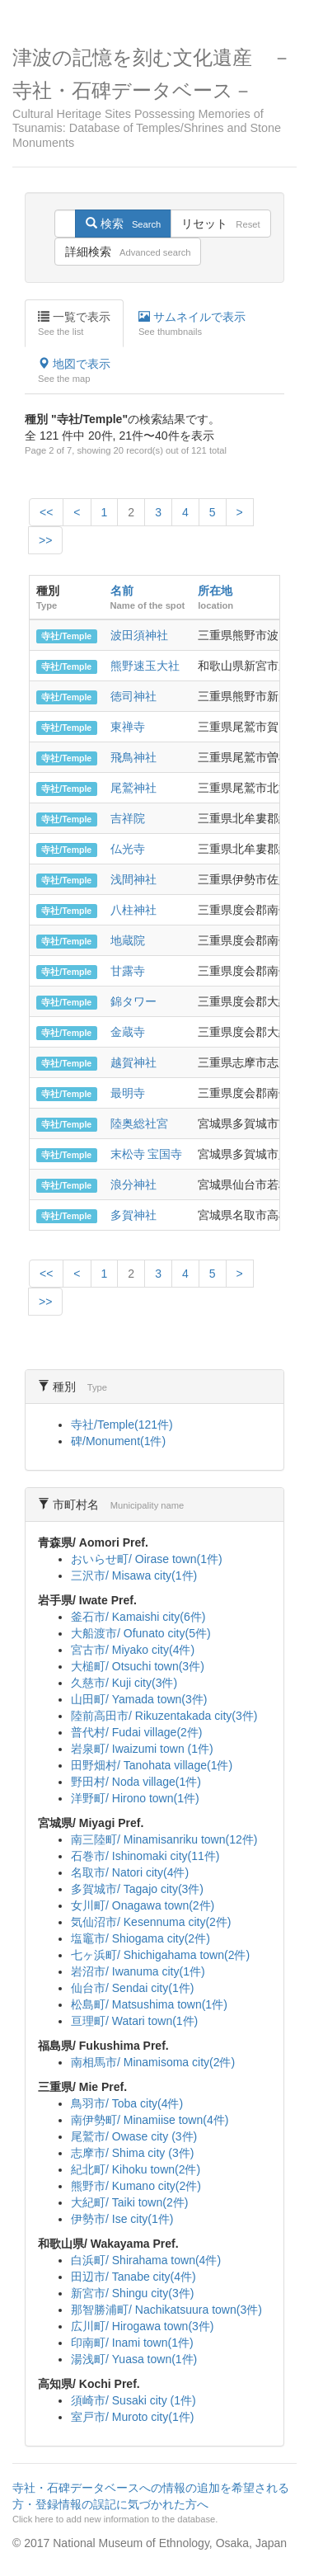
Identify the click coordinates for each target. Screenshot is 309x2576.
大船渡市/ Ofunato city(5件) (141, 1633)
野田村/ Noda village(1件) (136, 1781)
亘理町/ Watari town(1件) (134, 2020)
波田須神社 (139, 635)
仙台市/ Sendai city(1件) (132, 1987)
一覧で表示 (74, 324)
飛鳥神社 (133, 757)
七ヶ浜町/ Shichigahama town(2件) (160, 1954)
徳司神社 (133, 696)
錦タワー (133, 1001)
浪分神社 (133, 1184)
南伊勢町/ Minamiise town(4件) (149, 2119)
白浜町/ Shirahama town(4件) (146, 2260)
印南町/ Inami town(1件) (132, 2342)
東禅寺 (127, 726)
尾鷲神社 (133, 787)
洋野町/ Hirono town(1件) (135, 1798)
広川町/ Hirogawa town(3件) (142, 2326)
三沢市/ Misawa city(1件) (134, 1575)
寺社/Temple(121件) (122, 1424)
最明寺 (127, 1093)
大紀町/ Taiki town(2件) (129, 2202)
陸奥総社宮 (139, 1123)
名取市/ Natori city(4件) (130, 1872)
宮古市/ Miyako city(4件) (132, 1649)
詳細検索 (127, 251)
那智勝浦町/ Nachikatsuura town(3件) (166, 2309)
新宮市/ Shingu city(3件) (132, 2293)
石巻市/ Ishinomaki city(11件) (145, 1856)
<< (46, 512)
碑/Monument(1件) (118, 1441)
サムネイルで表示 (192, 324)
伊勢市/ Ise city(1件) (122, 2218)
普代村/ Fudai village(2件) (137, 1732)
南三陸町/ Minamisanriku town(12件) (164, 1839)
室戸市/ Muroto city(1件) (132, 2416)
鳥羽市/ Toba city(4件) (127, 2103)
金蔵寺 (127, 1031)
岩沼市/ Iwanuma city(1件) (138, 1971)
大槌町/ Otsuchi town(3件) (137, 1666)
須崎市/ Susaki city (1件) (133, 2400)
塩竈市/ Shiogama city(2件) (140, 1938)
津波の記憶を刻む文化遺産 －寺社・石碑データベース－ (154, 98)
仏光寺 (127, 848)
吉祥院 (127, 818)
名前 (121, 590)
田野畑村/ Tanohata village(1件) (151, 1765)
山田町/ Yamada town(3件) (139, 1699)
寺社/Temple (66, 636)
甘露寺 (127, 970)
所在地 (215, 590)
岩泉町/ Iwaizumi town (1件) (142, 1748)
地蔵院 (127, 940)
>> (45, 540)
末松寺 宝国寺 (146, 1154)
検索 (123, 223)
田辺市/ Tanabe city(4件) (133, 2276)
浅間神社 (133, 879)
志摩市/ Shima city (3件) (132, 2152)
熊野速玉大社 (145, 665)
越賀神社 (133, 1062)
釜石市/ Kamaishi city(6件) (138, 1616)
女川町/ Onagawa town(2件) (142, 1905)
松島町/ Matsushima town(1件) (149, 2004)
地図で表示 (74, 371)
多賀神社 (133, 1215)
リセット (220, 223)
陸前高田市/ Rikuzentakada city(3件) (164, 1715)
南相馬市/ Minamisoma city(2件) (153, 2062)
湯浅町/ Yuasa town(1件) (134, 2359)
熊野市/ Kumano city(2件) (136, 2185)
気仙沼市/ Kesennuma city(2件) (151, 1921)
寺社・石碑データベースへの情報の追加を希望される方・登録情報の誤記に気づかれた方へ (152, 2503)
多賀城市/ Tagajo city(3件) (137, 1889)
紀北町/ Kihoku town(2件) (135, 2169)
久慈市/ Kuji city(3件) (124, 1682)
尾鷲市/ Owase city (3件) (134, 2136)
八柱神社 (133, 909)
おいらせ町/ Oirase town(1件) (146, 1559)
